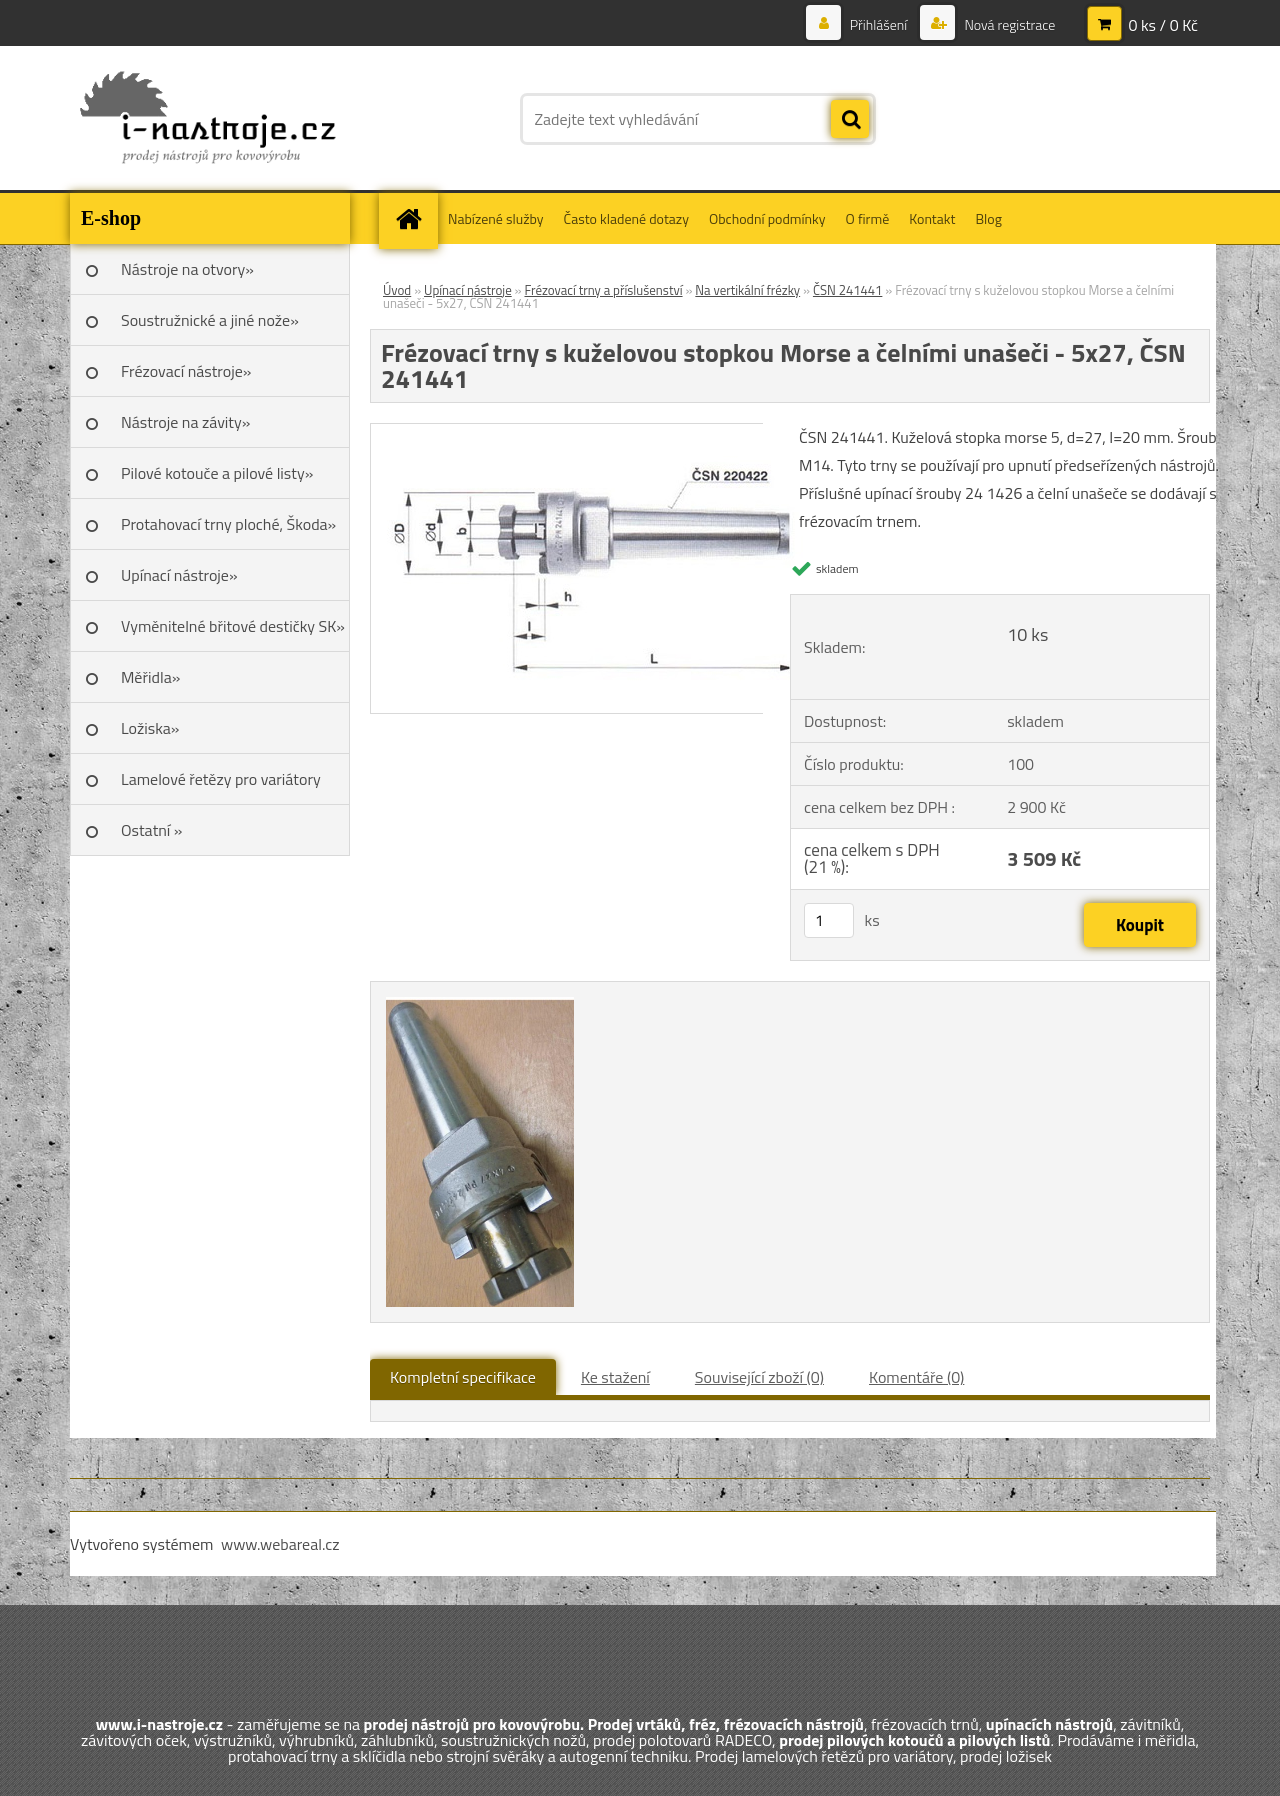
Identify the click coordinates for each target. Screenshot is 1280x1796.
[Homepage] (415, 218)
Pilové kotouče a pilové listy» (217, 473)
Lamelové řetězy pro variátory (221, 779)
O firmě (868, 218)
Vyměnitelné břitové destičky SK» (233, 626)
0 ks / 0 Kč (1163, 25)
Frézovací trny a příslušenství (603, 290)
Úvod (397, 290)
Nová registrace (1008, 24)
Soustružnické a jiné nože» (210, 320)
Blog (988, 218)
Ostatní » (152, 830)
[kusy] (829, 920)
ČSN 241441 (847, 290)
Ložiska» (150, 728)
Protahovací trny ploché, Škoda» (228, 524)
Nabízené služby (496, 218)
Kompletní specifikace (463, 1377)
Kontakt (932, 218)
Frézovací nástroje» (186, 371)
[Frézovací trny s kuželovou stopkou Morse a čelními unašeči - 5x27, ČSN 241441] (591, 432)
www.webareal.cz (280, 1544)
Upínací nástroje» (179, 575)
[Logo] (207, 119)
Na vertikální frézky (747, 290)
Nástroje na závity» (185, 422)
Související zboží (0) (759, 1377)
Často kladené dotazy (626, 218)
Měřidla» (150, 677)
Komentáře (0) (916, 1377)
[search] (850, 120)
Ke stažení (615, 1377)
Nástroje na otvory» (187, 269)
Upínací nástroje (468, 290)
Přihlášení (879, 24)
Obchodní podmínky (767, 218)
